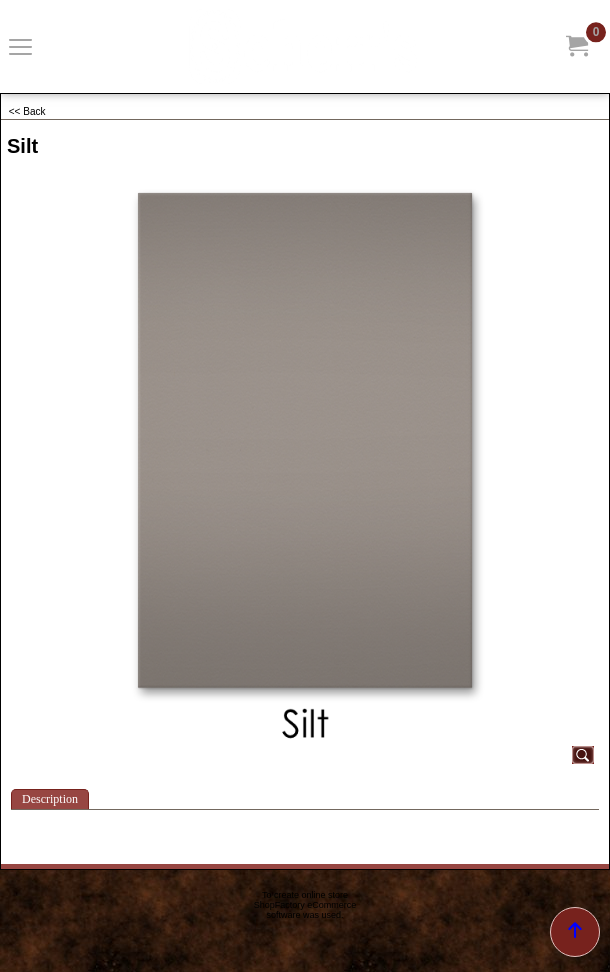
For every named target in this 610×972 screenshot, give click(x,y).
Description (50, 799)
